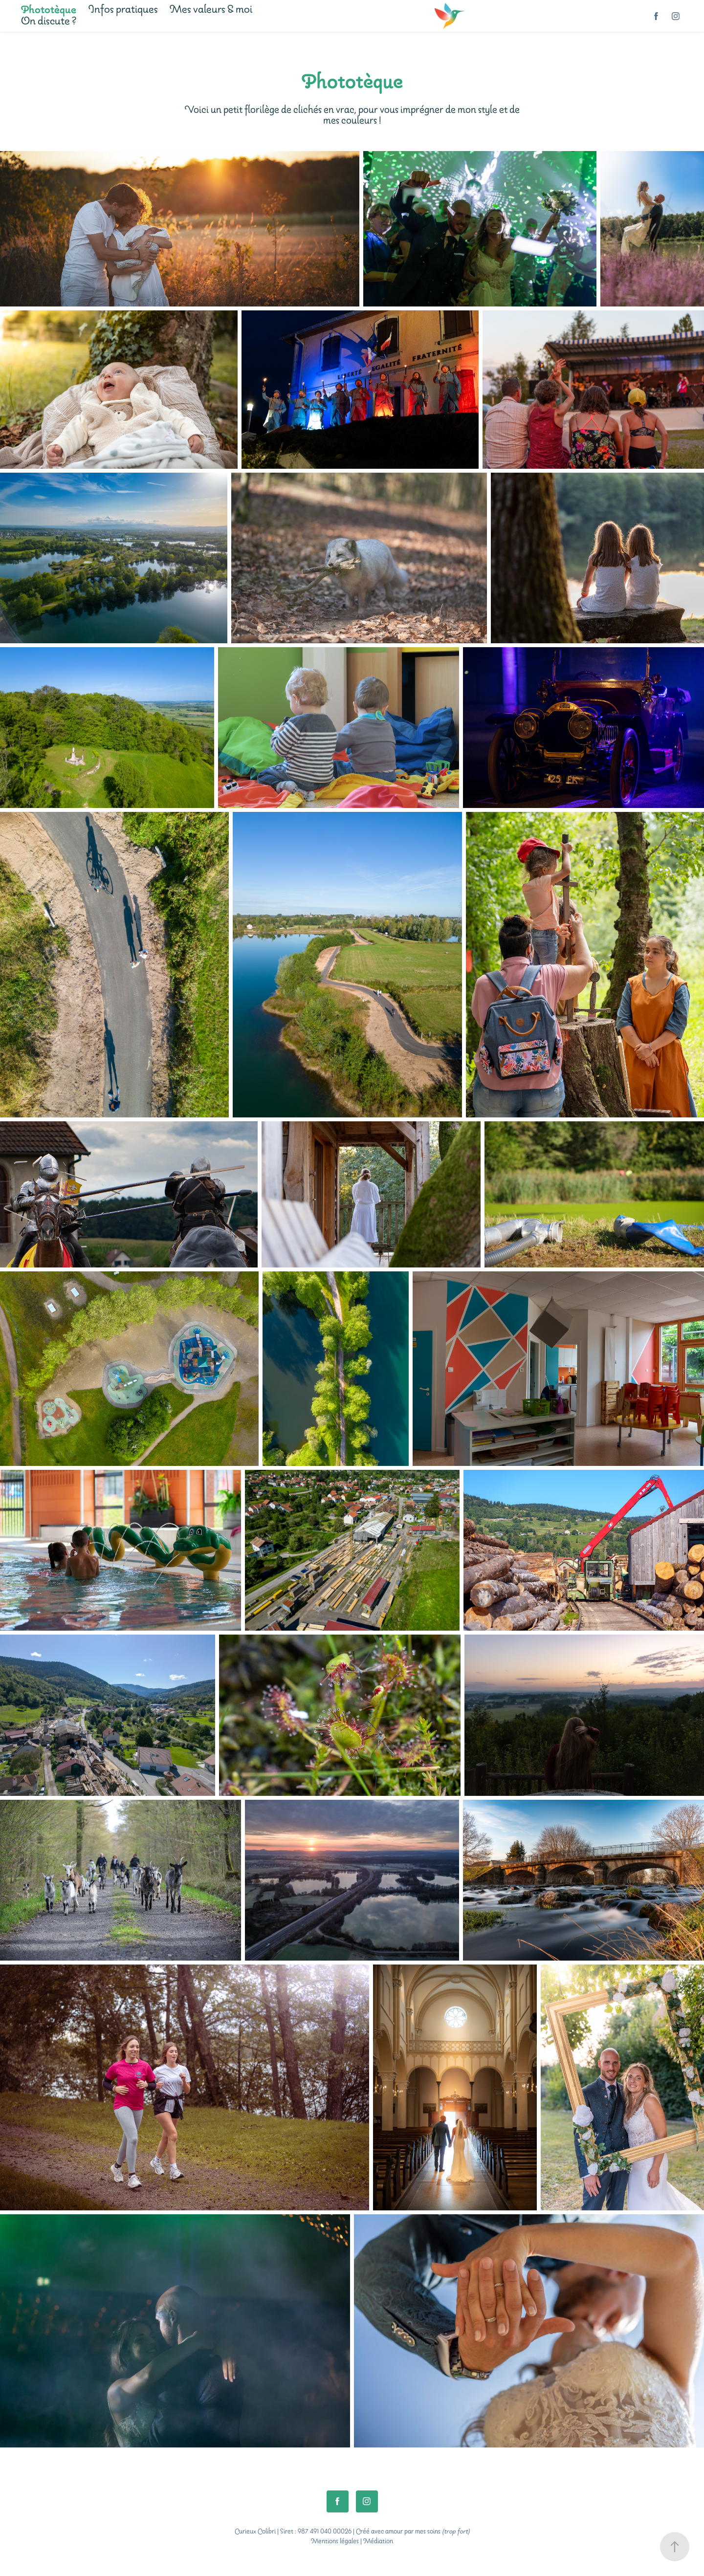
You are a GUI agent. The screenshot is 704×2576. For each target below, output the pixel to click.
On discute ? (48, 21)
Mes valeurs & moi (211, 10)
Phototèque (48, 10)
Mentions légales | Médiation (352, 2541)
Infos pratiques (123, 10)
